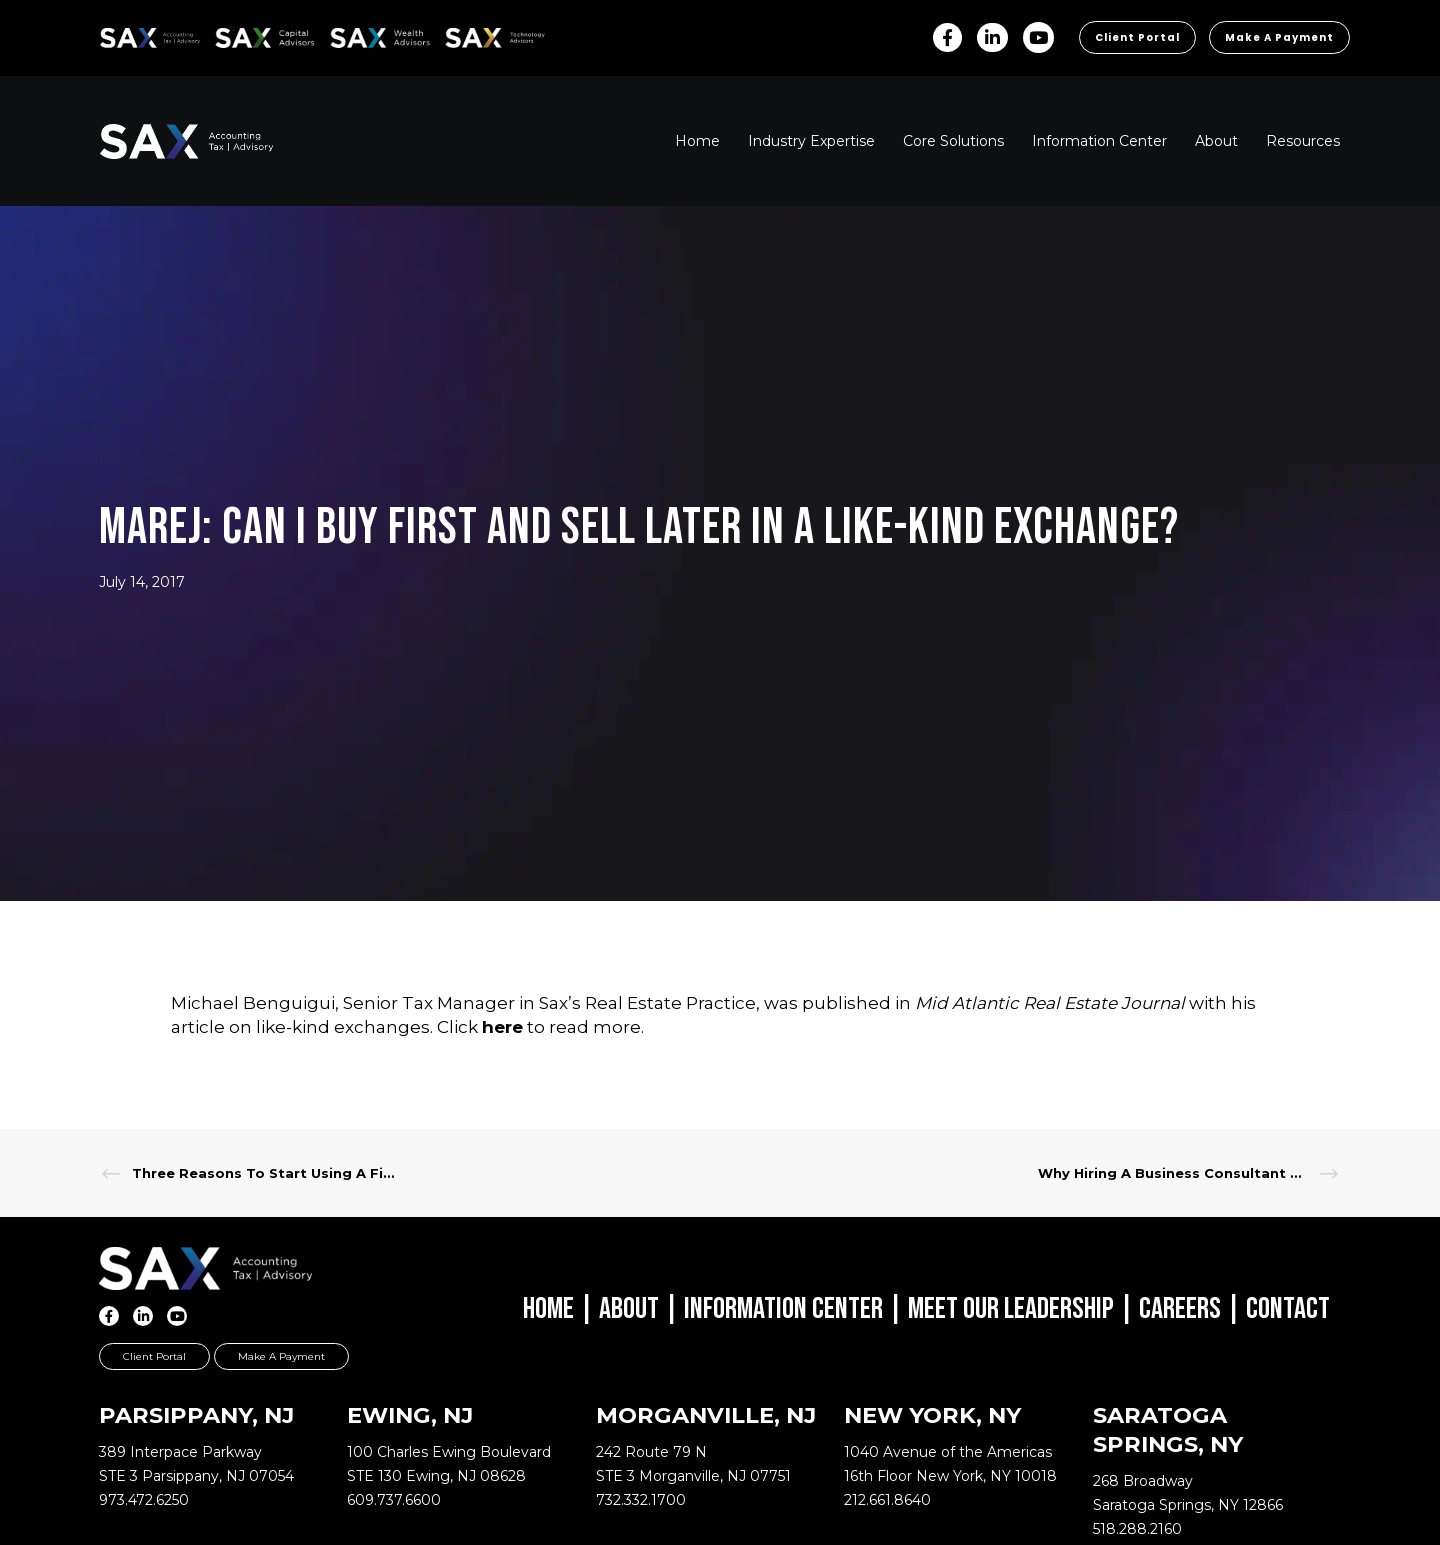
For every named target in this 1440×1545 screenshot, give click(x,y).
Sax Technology (482, 38)
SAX (111, 34)
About (629, 1309)
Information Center (783, 1309)
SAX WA (353, 34)
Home (548, 1309)
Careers (1180, 1309)
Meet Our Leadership (1011, 1309)
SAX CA (236, 34)
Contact (1288, 1309)
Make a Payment (1279, 37)
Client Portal (1137, 37)
